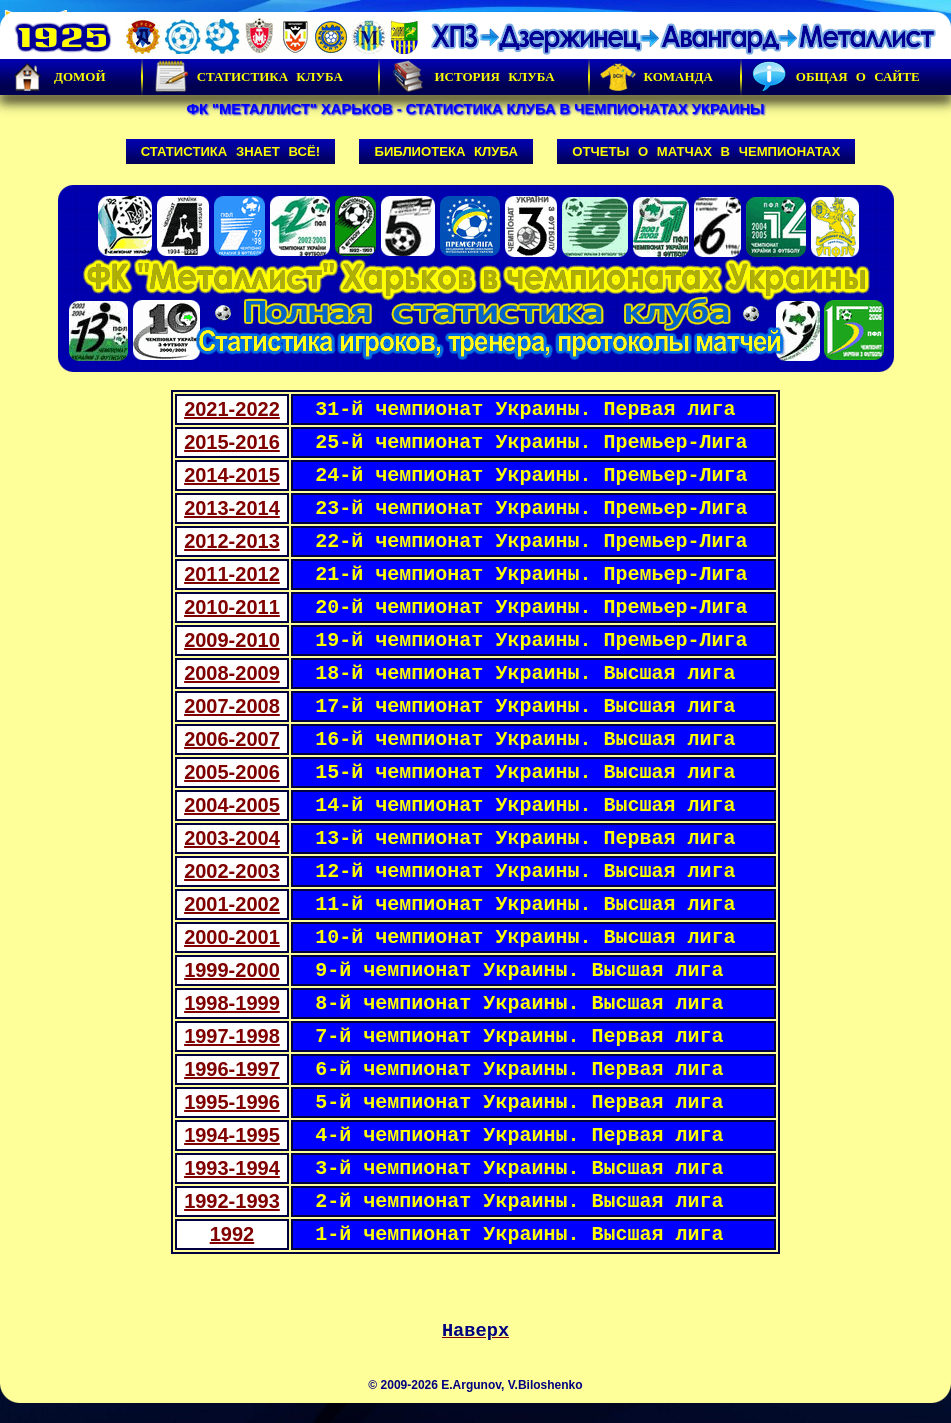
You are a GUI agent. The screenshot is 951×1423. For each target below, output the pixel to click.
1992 (232, 1234)
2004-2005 (232, 805)
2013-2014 (232, 508)
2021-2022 (232, 409)
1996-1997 (232, 1069)
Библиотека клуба (445, 151)
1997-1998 (232, 1036)
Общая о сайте (836, 77)
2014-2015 (232, 475)
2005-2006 (232, 772)
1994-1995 (232, 1135)
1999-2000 (232, 970)
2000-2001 (232, 937)
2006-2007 (232, 739)
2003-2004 (232, 838)
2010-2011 (232, 607)
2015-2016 (232, 442)
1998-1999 (232, 1003)
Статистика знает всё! (230, 151)
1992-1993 (232, 1201)
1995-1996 (232, 1102)
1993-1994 (232, 1168)
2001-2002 (232, 904)
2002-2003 (232, 871)
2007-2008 (232, 706)
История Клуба (472, 77)
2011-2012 (232, 574)
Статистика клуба (248, 77)
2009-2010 (232, 640)
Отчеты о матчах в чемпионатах (706, 151)
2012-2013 (232, 541)
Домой (58, 77)
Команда (656, 77)
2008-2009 (232, 673)
